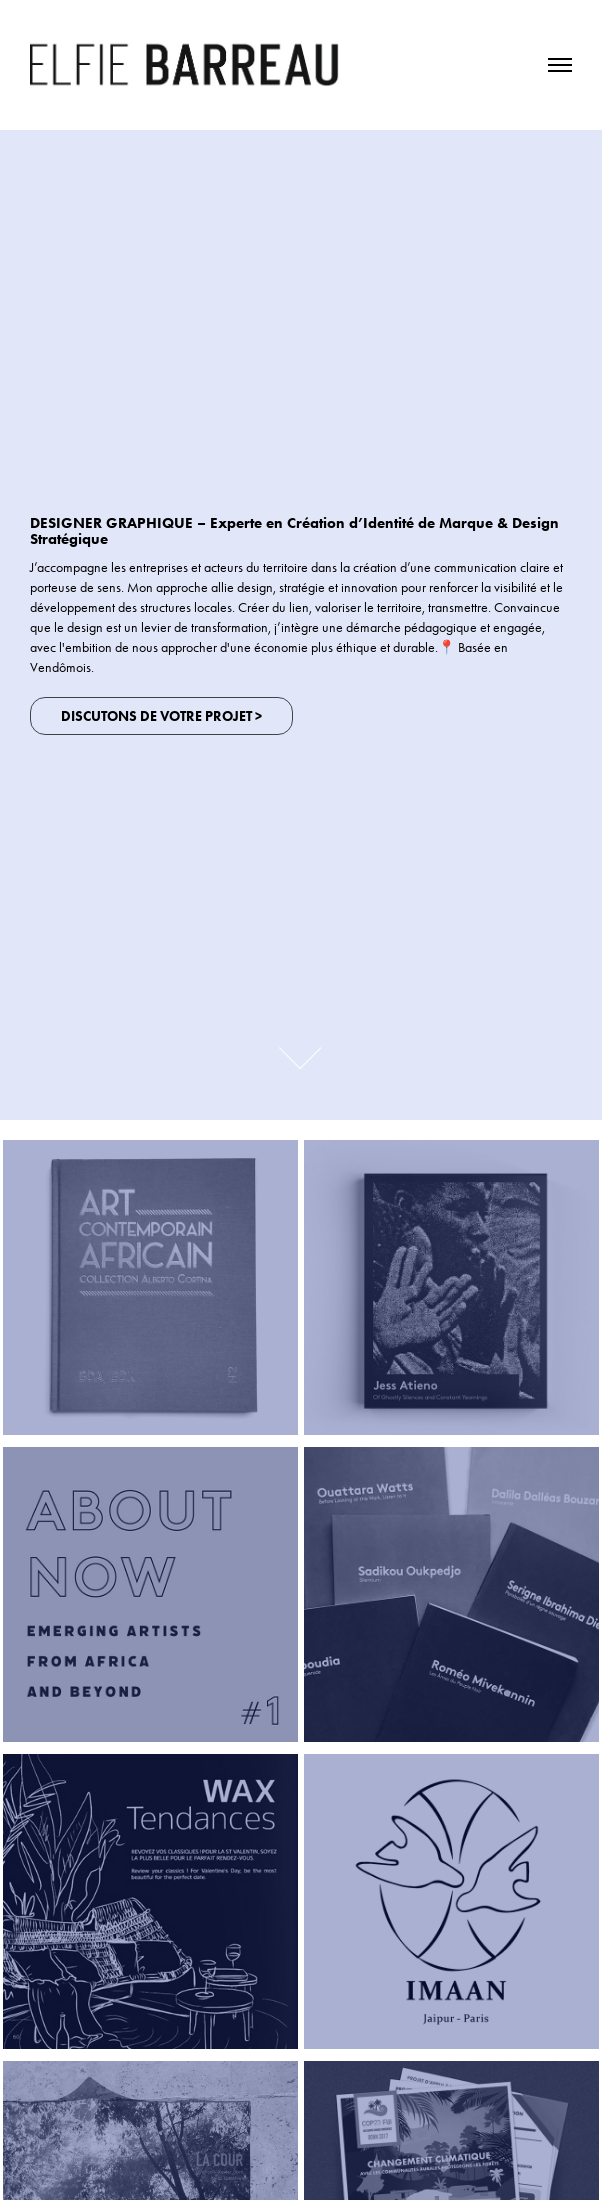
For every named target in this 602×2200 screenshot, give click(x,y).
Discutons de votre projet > (161, 716)
